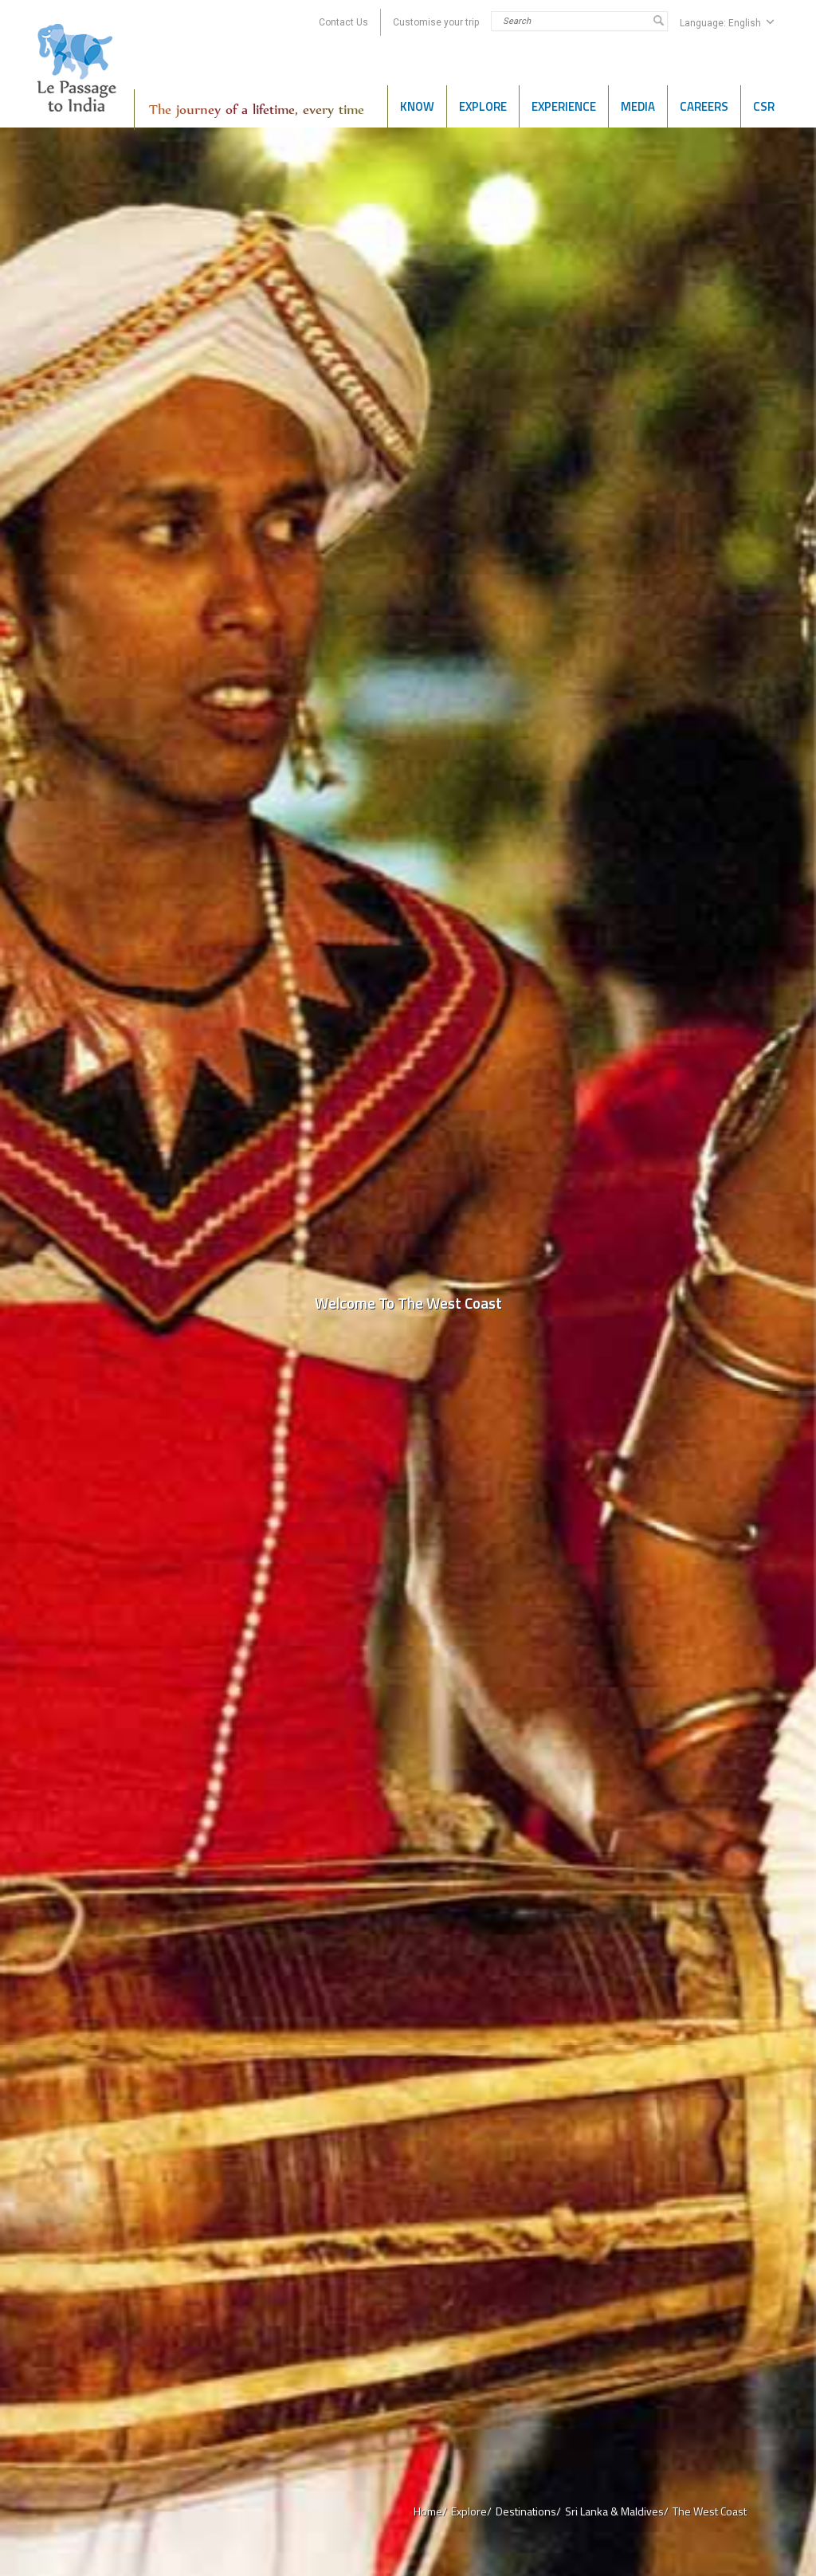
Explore (483, 106)
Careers (704, 106)
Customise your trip (436, 22)
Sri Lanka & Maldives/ (617, 2511)
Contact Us (343, 22)
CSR (764, 106)
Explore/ (471, 2511)
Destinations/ (528, 2511)
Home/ (430, 2511)
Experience (564, 106)
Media (638, 106)
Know (417, 106)
